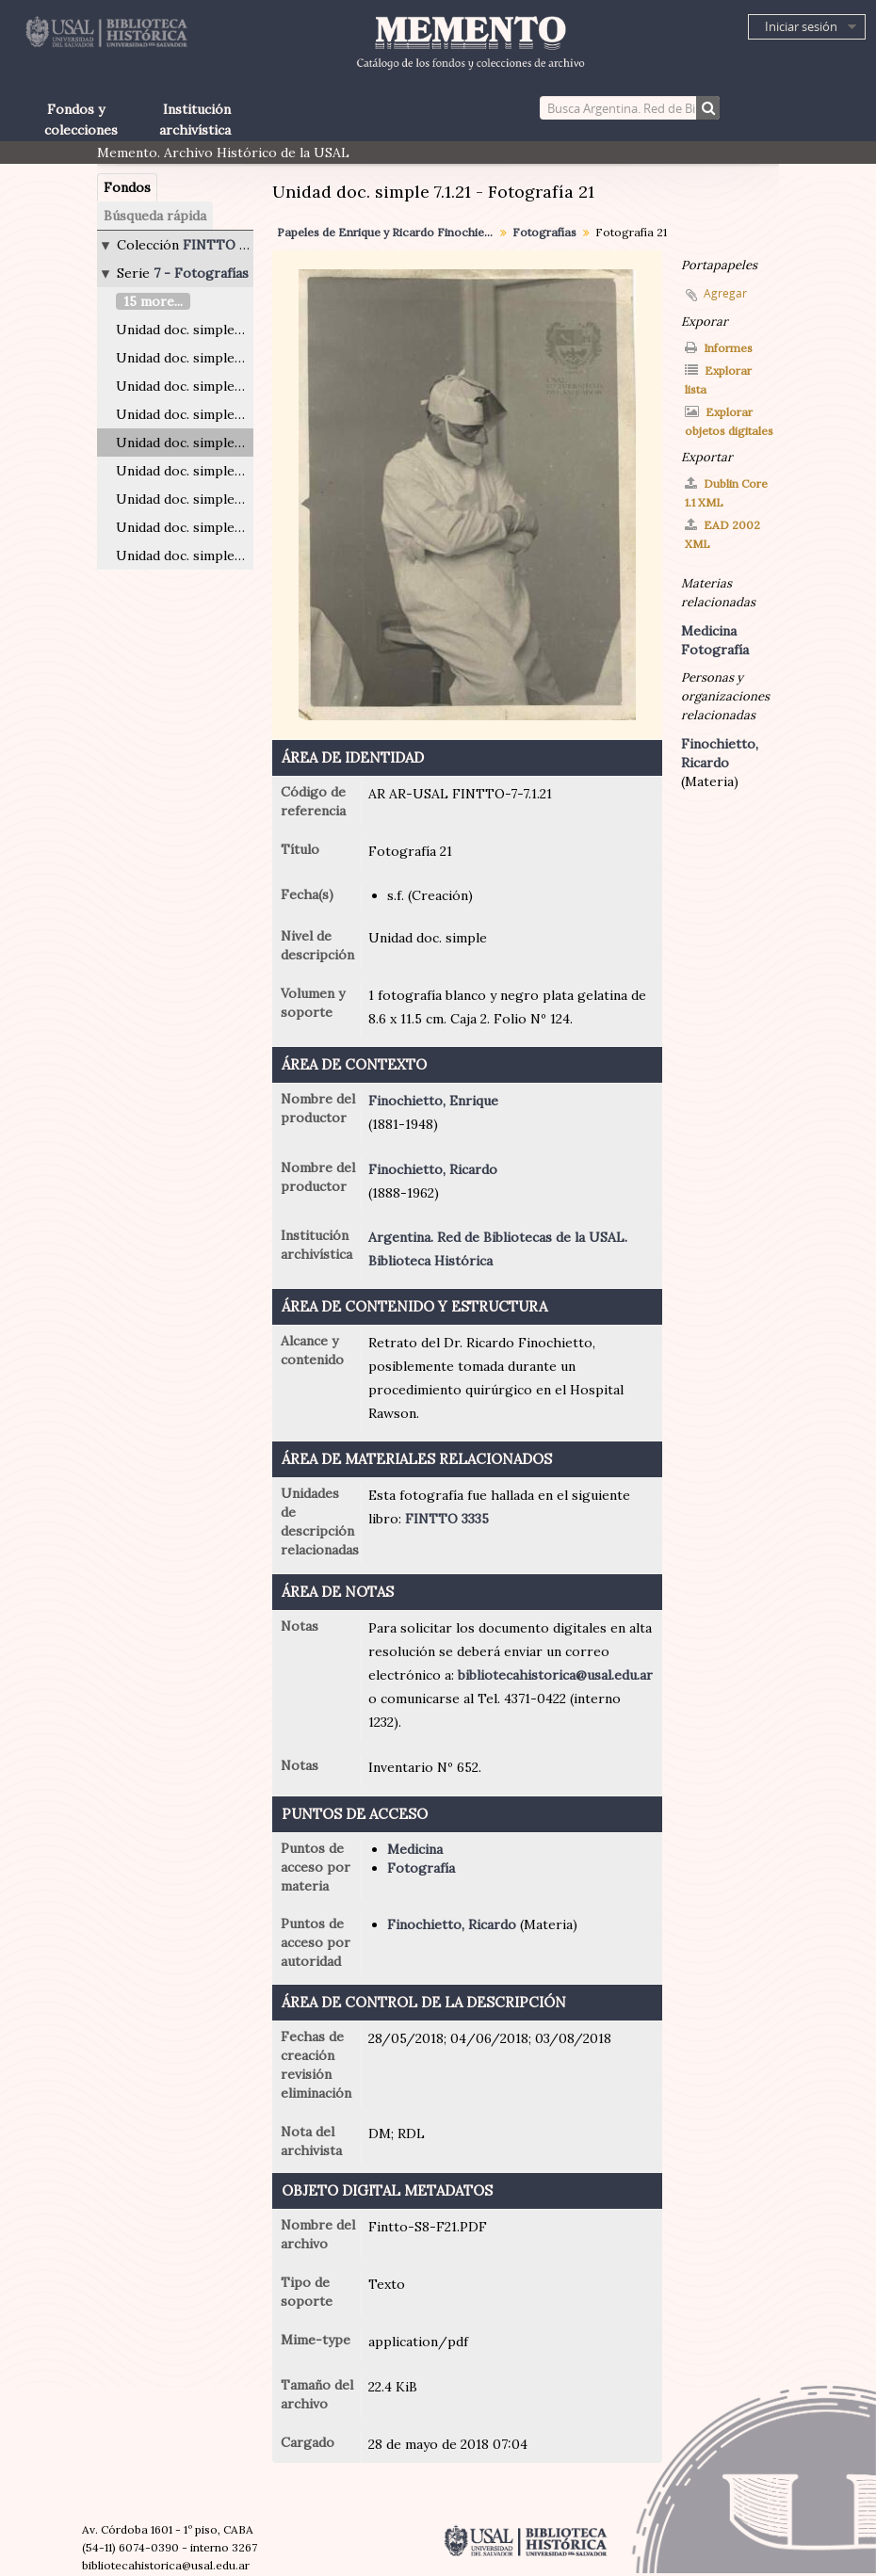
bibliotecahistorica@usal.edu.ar (555, 1674)
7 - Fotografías (201, 273)
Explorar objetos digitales (729, 421)
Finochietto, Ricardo (432, 1169)
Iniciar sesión (801, 26)
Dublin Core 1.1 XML (726, 492)
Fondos (127, 187)
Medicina (415, 1849)
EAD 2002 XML (722, 534)
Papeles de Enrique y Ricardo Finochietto (387, 232)
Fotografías (544, 232)
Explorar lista (718, 379)
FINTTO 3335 (447, 1518)
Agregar (725, 293)
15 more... (153, 301)
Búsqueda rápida (155, 215)
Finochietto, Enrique (433, 1100)
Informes (719, 348)
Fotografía (421, 1868)
